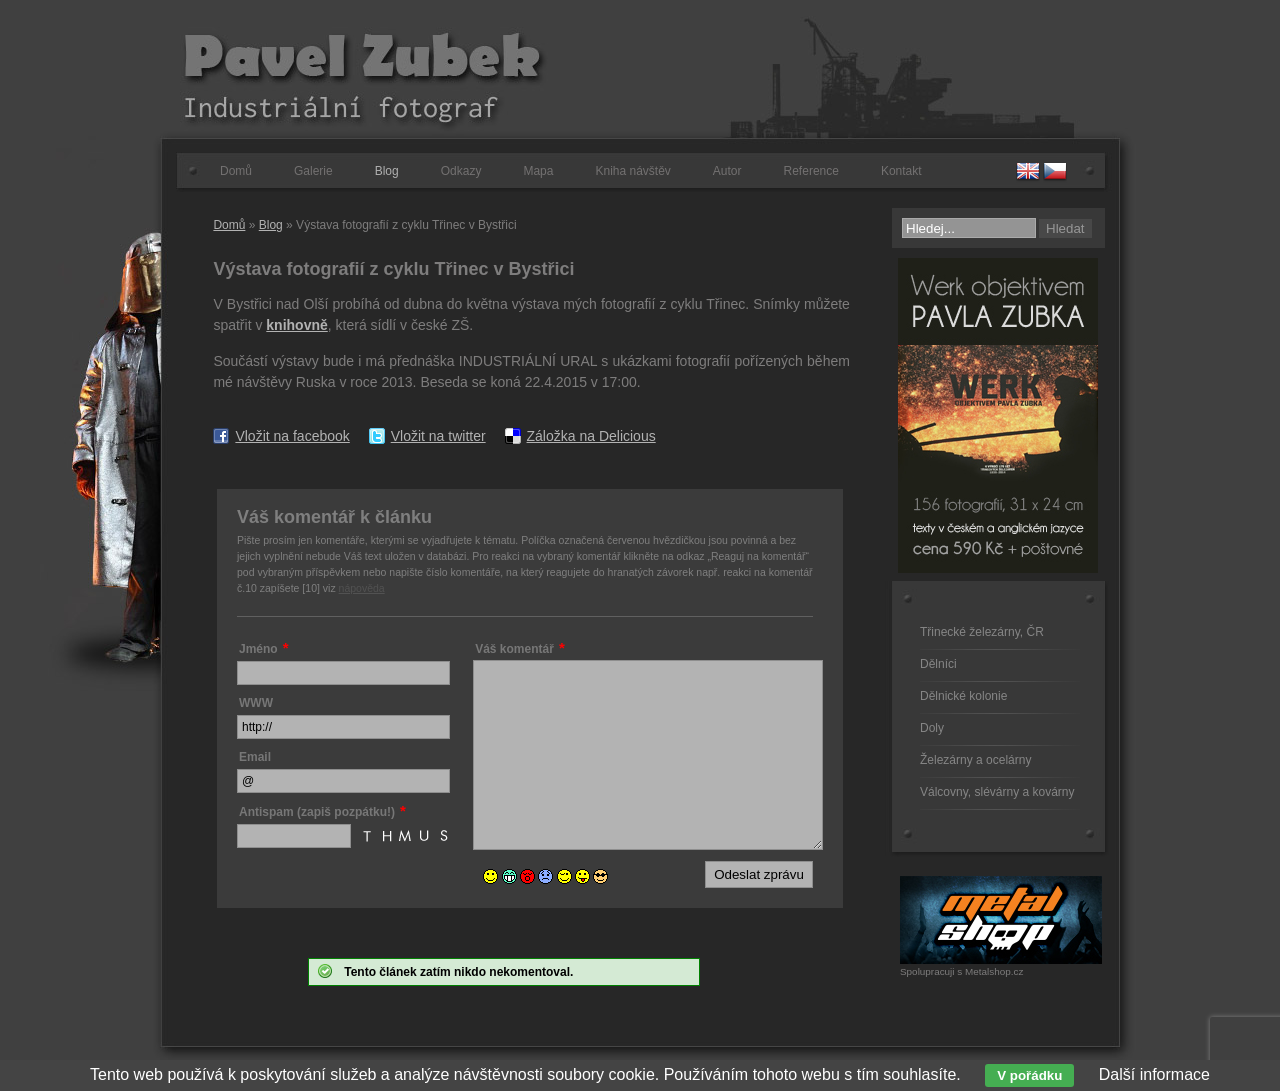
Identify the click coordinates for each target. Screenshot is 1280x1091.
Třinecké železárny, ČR (982, 632)
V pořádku (1029, 1075)
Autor (727, 171)
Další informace (1154, 1074)
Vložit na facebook (292, 436)
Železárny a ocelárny (975, 760)
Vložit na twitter (438, 436)
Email (255, 757)
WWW (256, 703)
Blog (387, 171)
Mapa (538, 171)
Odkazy (461, 171)
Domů (236, 171)
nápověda (362, 588)
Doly (932, 728)
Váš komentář (514, 649)
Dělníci (938, 664)
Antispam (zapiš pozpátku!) (317, 812)
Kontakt (901, 171)
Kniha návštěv (632, 171)
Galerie (313, 171)
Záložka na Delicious (591, 436)
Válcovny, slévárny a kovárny (997, 792)
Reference (811, 171)
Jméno (258, 649)
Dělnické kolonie (963, 696)
